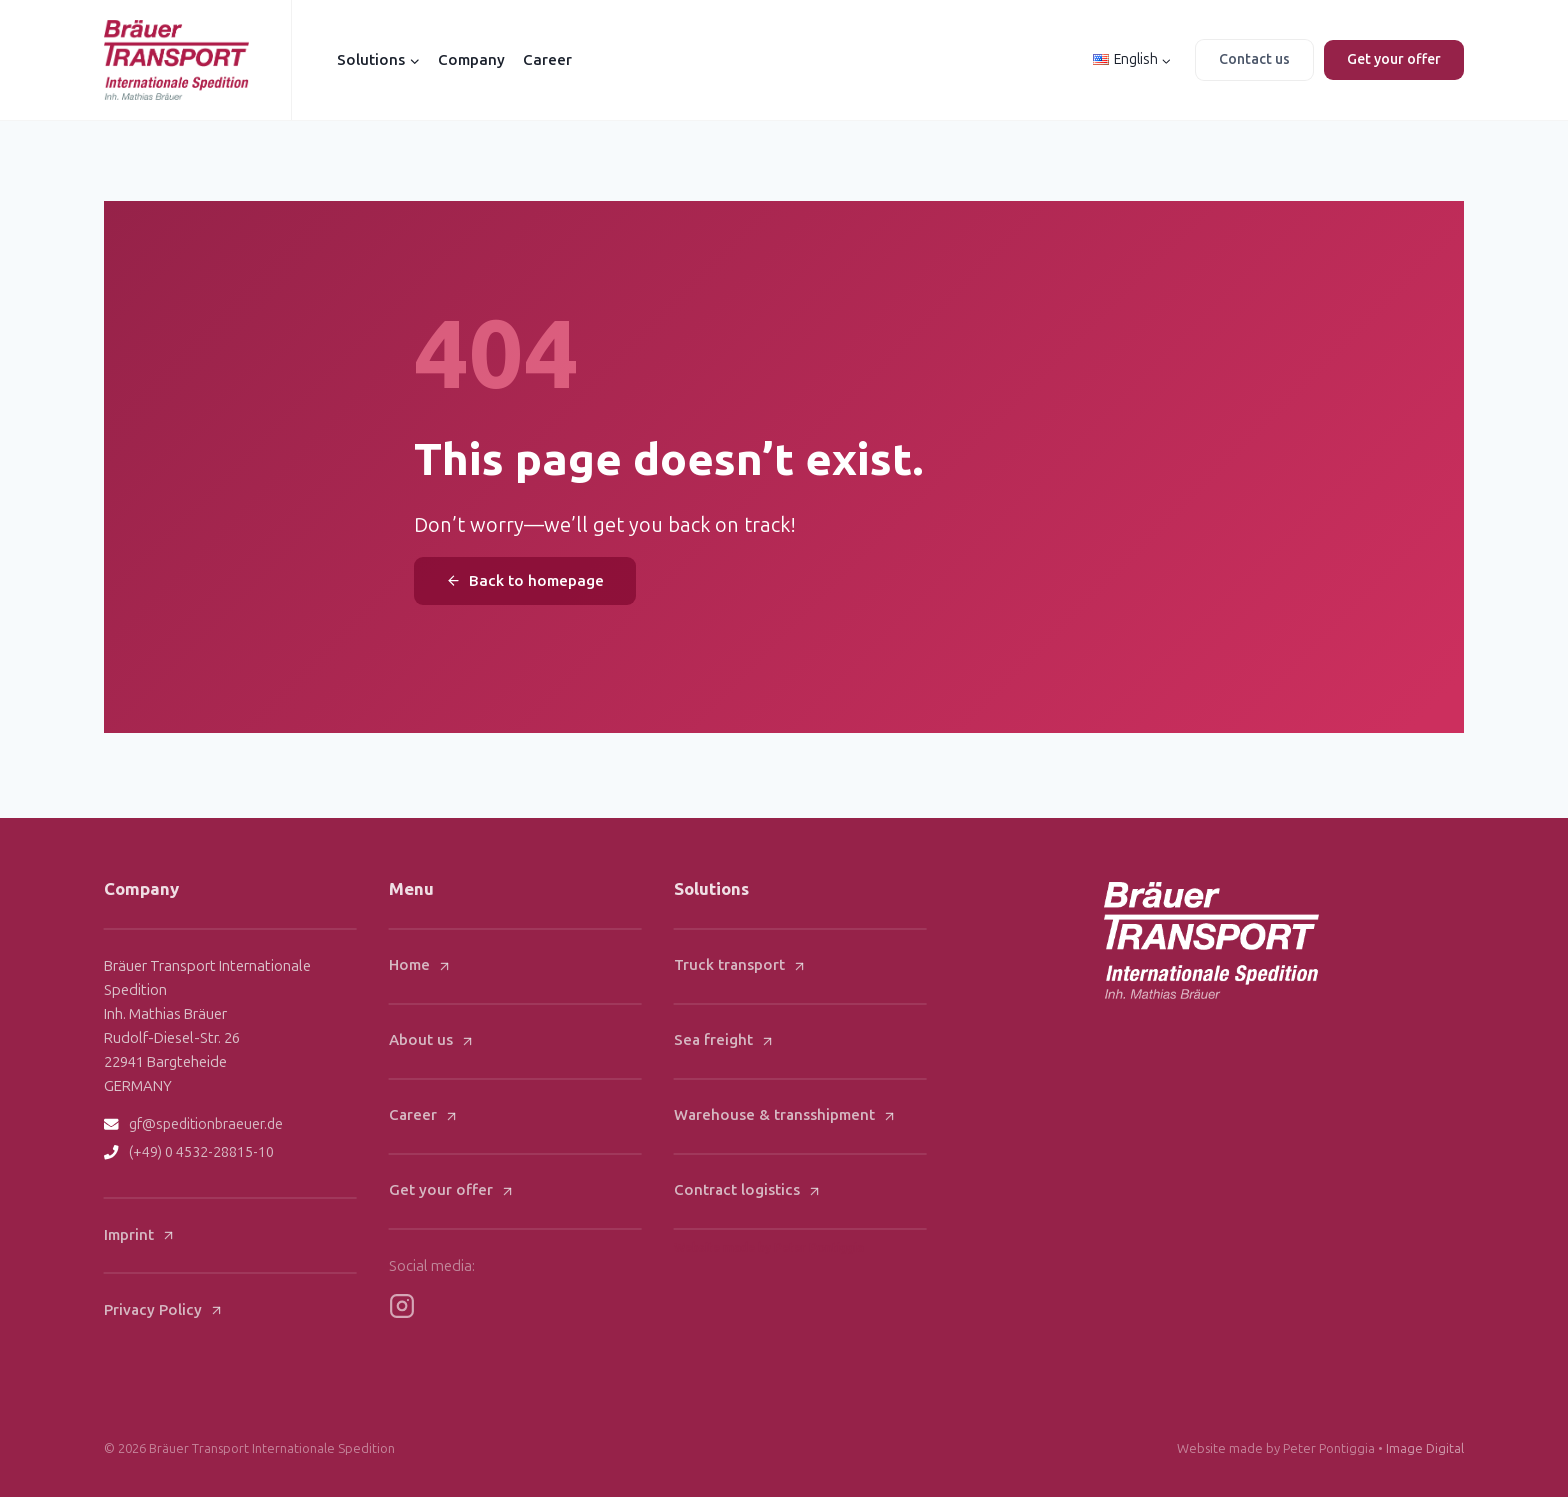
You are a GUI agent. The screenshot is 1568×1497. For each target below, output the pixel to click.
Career (547, 60)
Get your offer (1394, 59)
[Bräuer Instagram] (402, 1306)
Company (471, 60)
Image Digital (1425, 1448)
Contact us (1254, 59)
